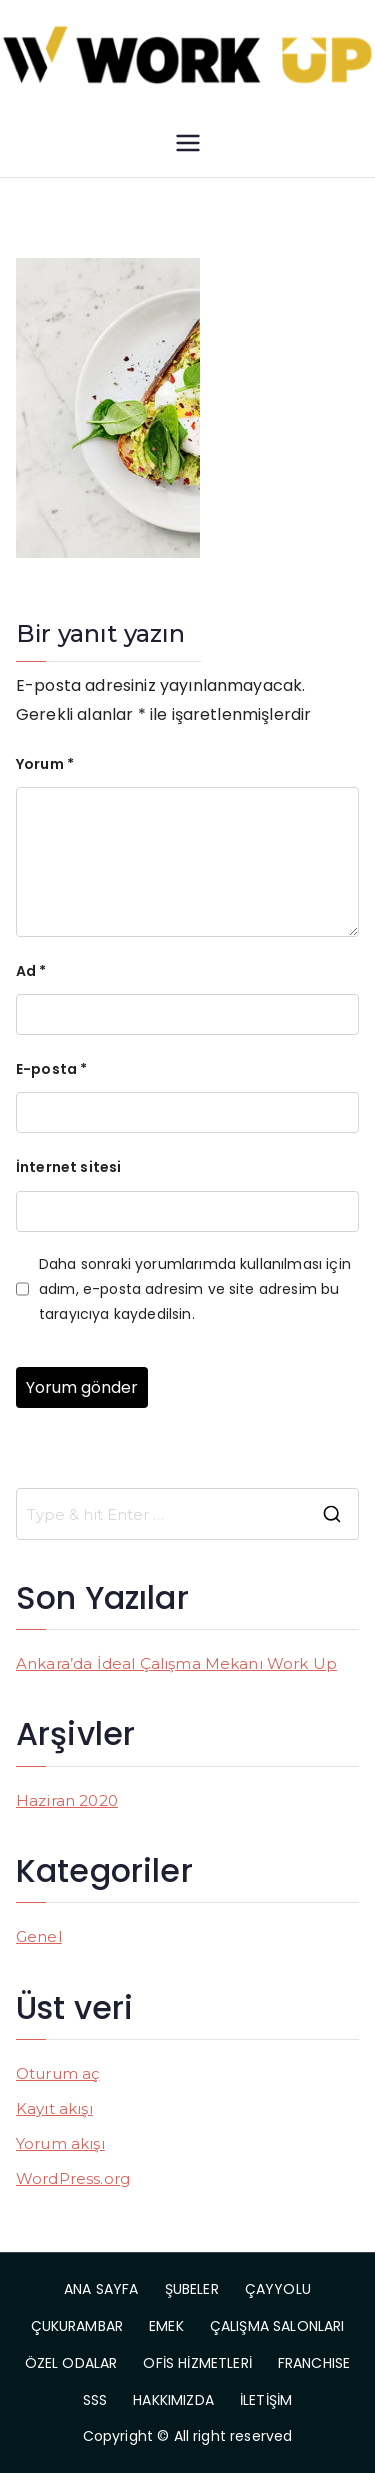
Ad (31, 971)
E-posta (51, 1069)
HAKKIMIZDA (173, 2400)
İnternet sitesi (68, 1167)
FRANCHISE (314, 2363)
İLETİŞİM (266, 2400)
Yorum (45, 764)
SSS (95, 2400)
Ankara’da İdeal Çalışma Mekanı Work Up (176, 1663)
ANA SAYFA (101, 2289)
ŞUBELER (192, 2289)
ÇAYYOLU (278, 2289)
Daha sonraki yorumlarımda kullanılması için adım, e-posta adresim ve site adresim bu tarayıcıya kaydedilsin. (195, 1289)
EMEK (166, 2326)
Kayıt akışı (54, 2108)
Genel (39, 1936)
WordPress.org (73, 2178)
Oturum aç (57, 2073)
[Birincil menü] (188, 143)
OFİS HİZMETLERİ (197, 2363)
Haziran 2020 (67, 1800)
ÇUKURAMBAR (77, 2326)
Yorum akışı (60, 2143)
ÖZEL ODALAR (71, 2363)
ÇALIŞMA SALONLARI (277, 2326)
